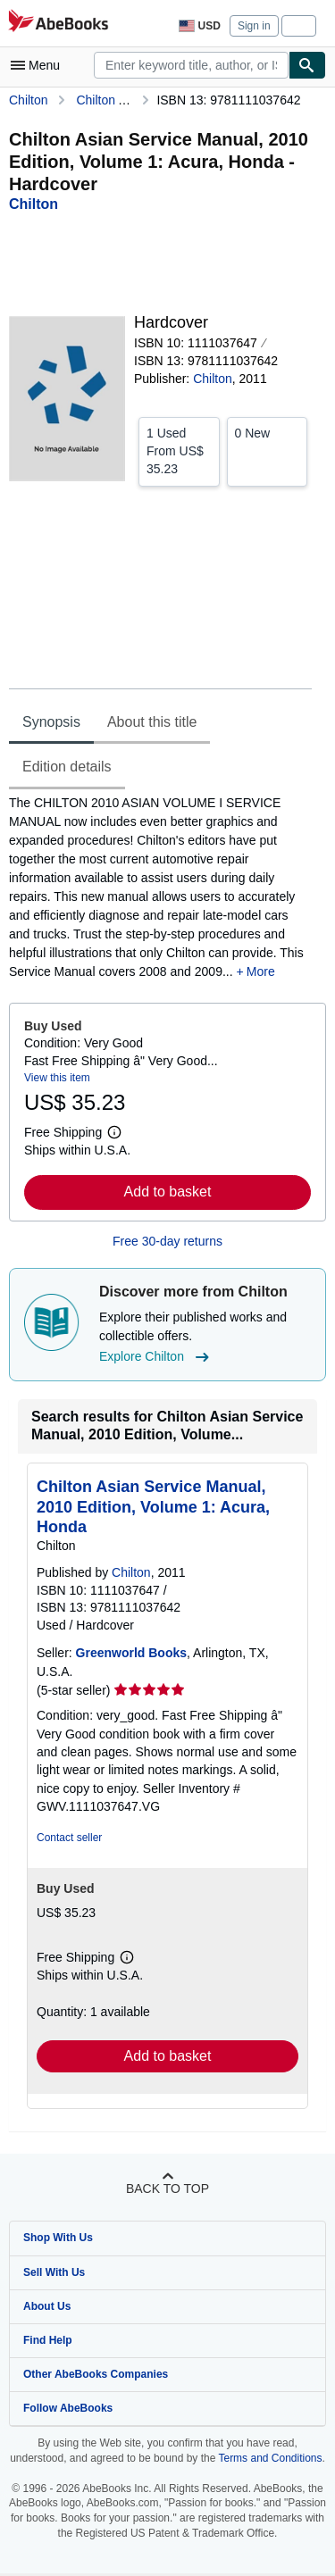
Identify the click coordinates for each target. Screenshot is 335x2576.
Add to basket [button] (168, 1191)
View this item (57, 1077)
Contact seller (69, 1837)
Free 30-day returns (167, 1241)
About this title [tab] (152, 721)
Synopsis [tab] (51, 721)
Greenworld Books (131, 1653)
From (179, 450)
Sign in (254, 26)
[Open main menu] (39, 65)
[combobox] (191, 65)
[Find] (307, 65)
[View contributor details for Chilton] (33, 204)
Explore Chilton (156, 1357)
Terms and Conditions (270, 2458)
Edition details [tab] (67, 766)
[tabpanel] (160, 887)
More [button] (261, 971)
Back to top (167, 2188)
